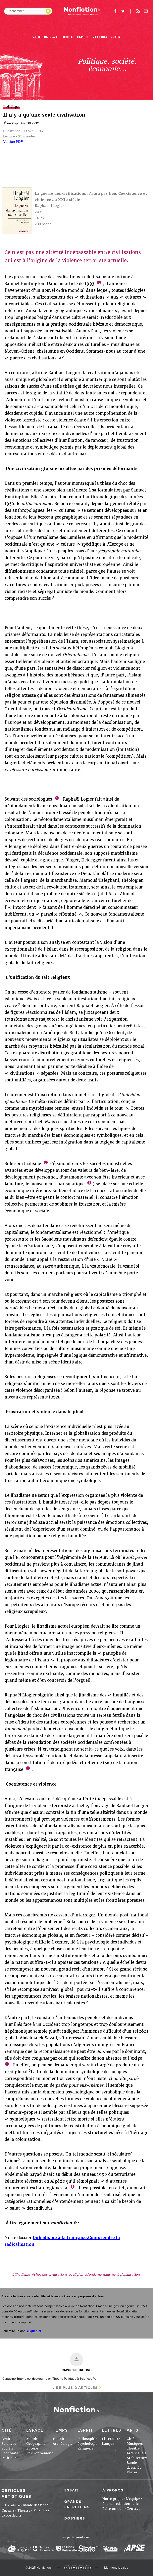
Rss (138, 11)
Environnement (39, 2453)
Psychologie (87, 2444)
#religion (76, 2274)
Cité (36, 37)
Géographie (35, 2444)
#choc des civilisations (49, 2274)
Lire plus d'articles (75, 2387)
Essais (71, 2490)
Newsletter (146, 11)
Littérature (111, 2439)
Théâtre (133, 2448)
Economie (10, 2453)
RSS (81, 2567)
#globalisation (128, 2274)
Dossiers (74, 2518)
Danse (132, 2472)
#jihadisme (21, 2274)
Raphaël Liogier (49, 205)
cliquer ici (34, 2331)
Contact (133, 2508)
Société (8, 2448)
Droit (6, 2439)
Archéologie (63, 2444)
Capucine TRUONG (25, 123)
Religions (85, 2448)
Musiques (135, 2444)
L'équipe (133, 2499)
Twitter (74, 2567)
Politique (9, 2458)
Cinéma (133, 2439)
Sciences (9, 2444)
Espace (51, 37)
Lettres (100, 37)
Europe (32, 2448)
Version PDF (13, 141)
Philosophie (87, 2439)
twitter (123, 11)
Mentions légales (116, 2568)
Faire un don (113, 2509)
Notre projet (112, 2499)
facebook (115, 11)
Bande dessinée (35, 2505)
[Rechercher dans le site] (28, 11)
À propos (113, 2490)
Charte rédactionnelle (120, 2504)
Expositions (12, 2515)
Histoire (59, 2439)
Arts (116, 37)
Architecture (137, 2458)
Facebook (67, 2567)
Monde (32, 2439)
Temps (67, 37)
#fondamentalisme (100, 2274)
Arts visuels (136, 2453)
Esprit (83, 37)
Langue (108, 2444)
